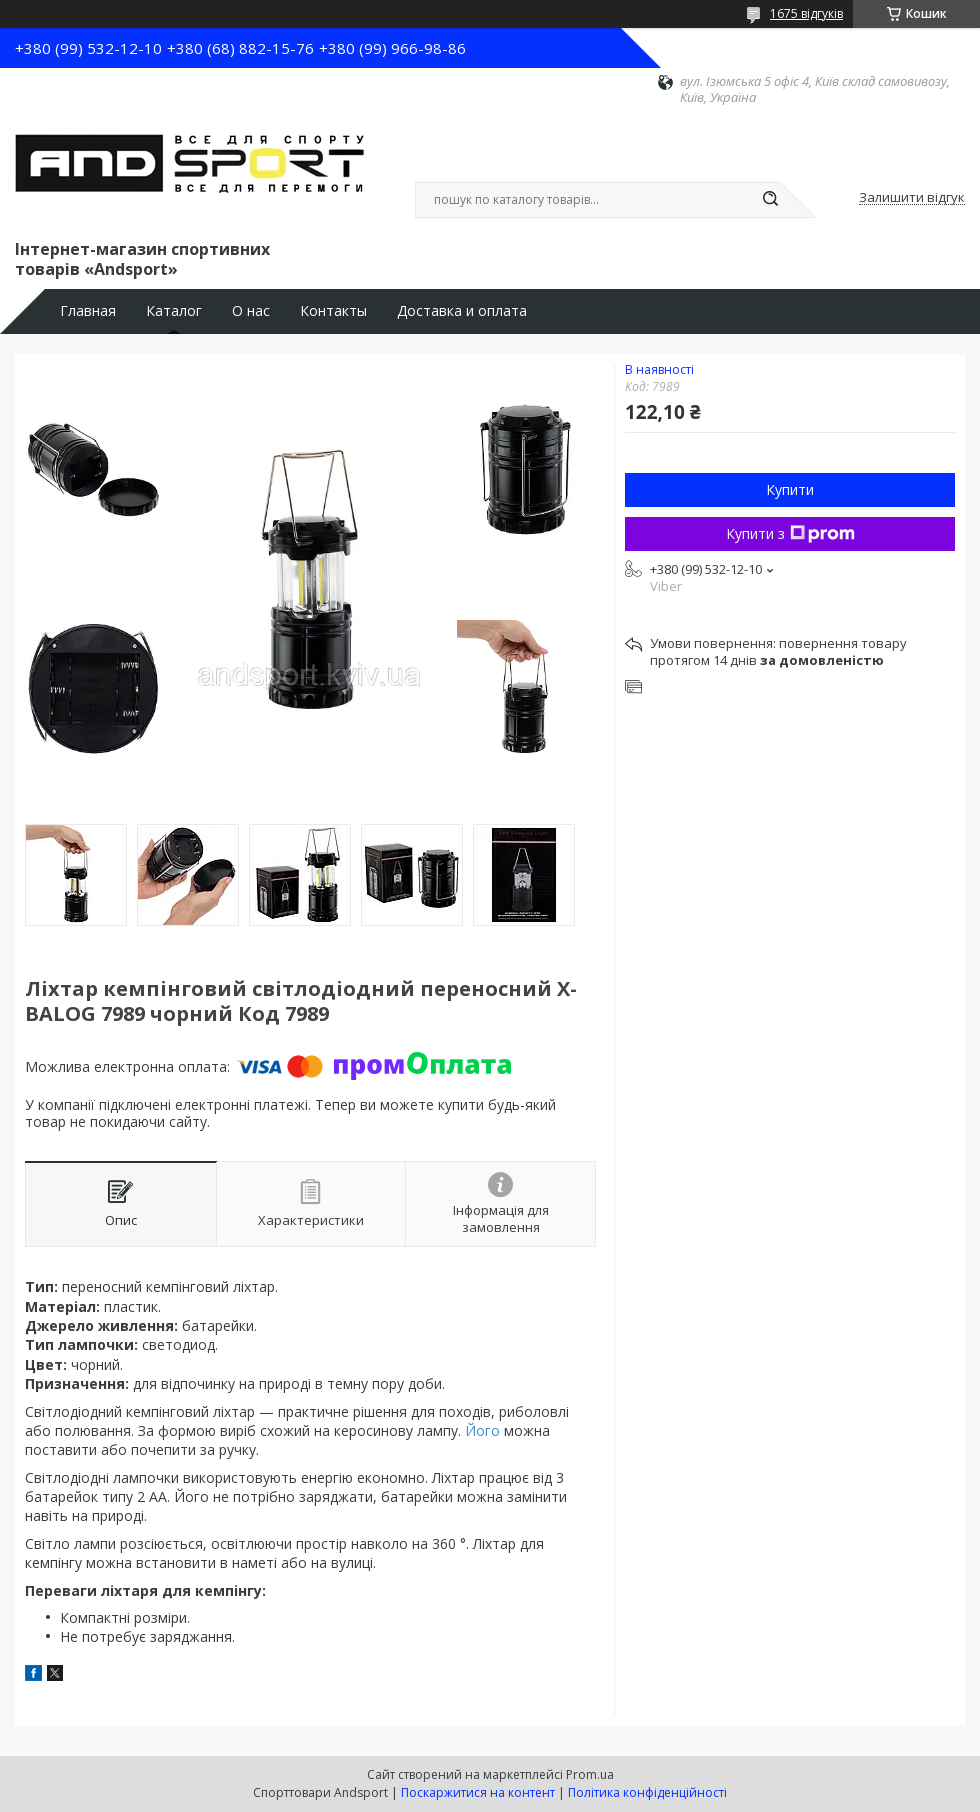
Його (482, 1430)
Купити (790, 489)
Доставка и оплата (462, 311)
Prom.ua (590, 1774)
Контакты (333, 311)
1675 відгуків (806, 13)
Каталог (174, 311)
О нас (251, 311)
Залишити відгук (912, 198)
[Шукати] (770, 200)
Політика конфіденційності (647, 1792)
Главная (88, 311)
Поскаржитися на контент (478, 1792)
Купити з (790, 533)
